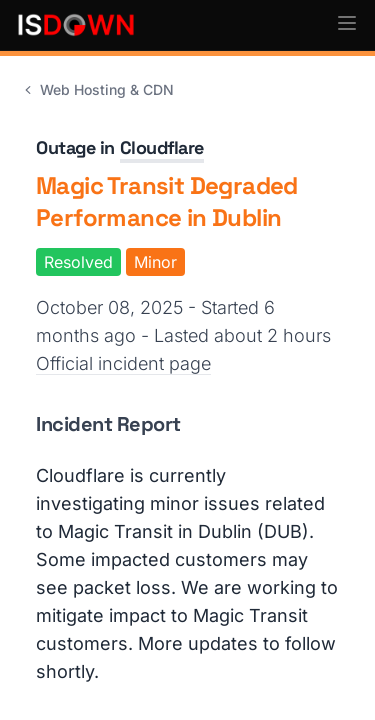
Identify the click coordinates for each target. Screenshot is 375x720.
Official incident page (123, 363)
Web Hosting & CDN (97, 89)
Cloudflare (162, 147)
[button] (347, 23)
